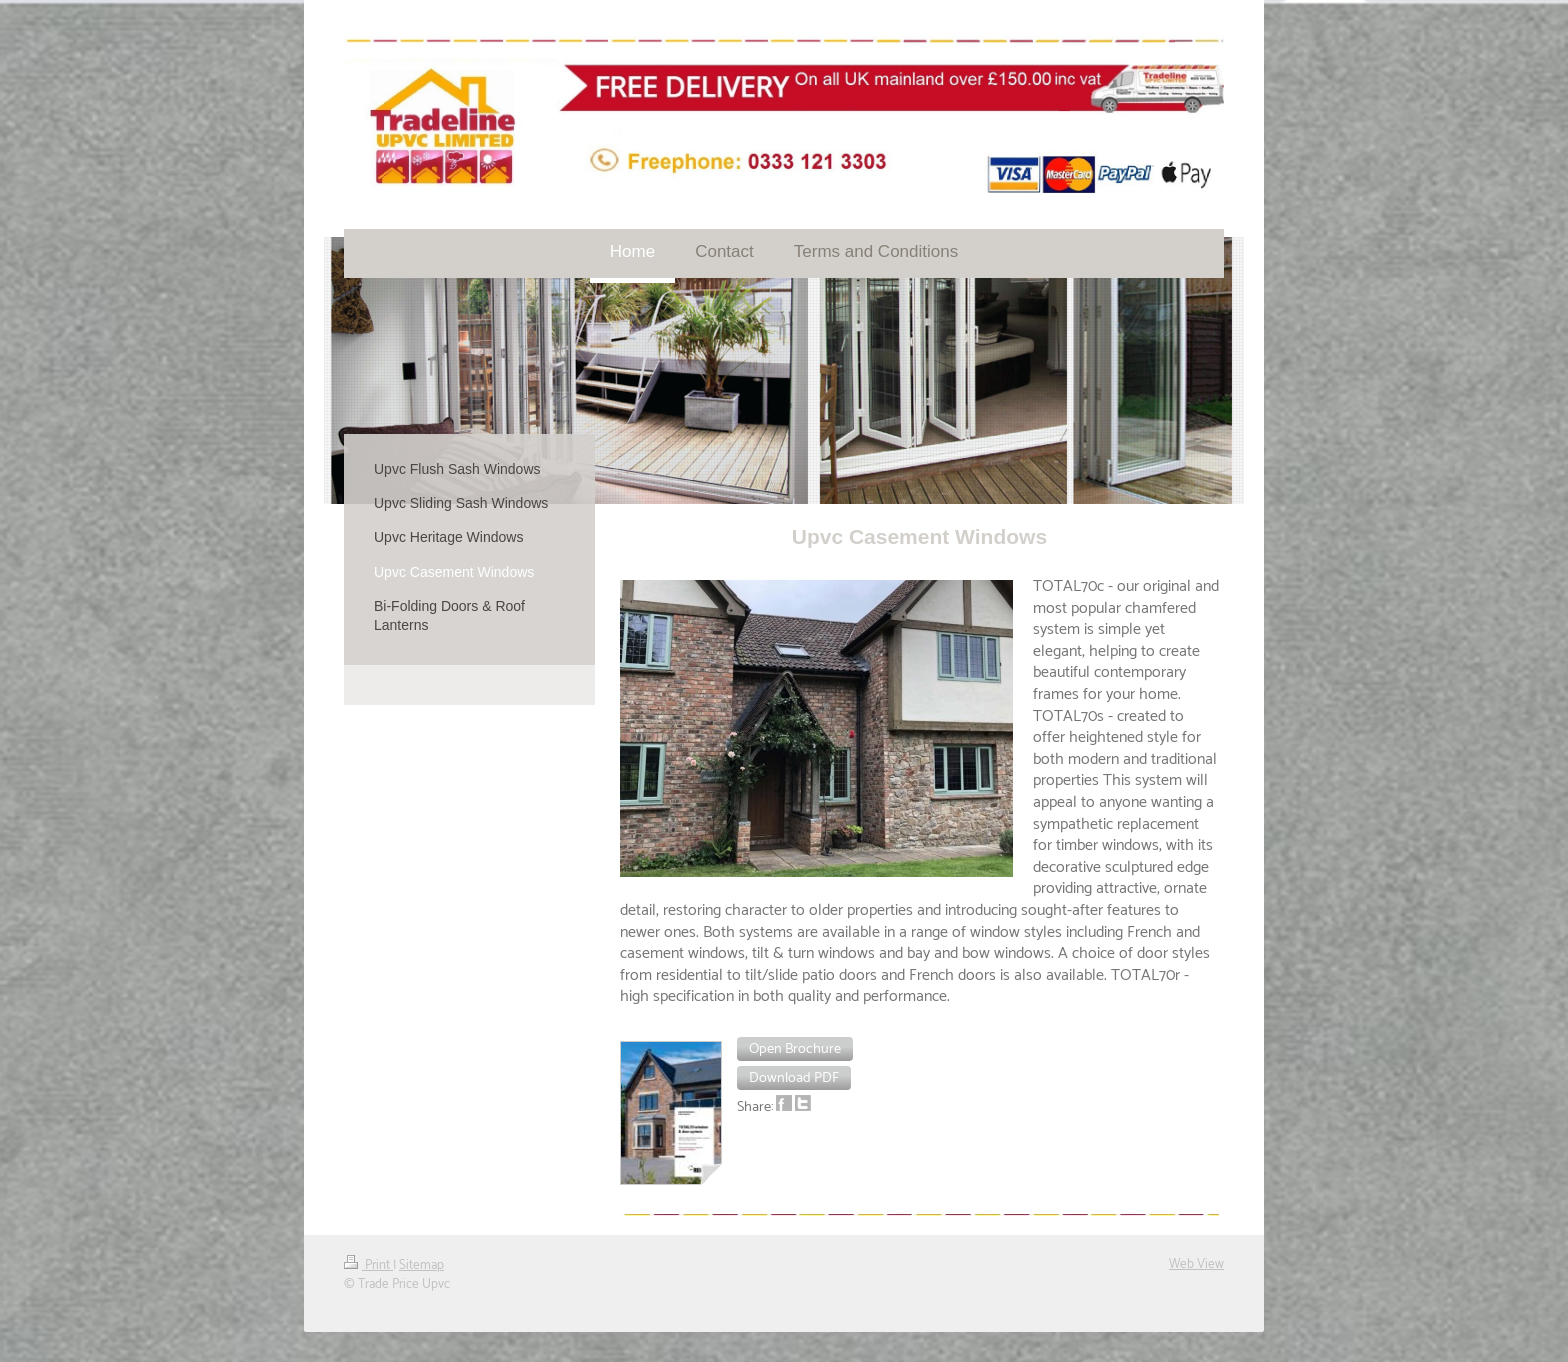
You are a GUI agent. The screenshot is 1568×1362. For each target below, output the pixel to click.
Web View (1196, 1264)
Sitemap (421, 1265)
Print (368, 1265)
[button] (795, 1049)
